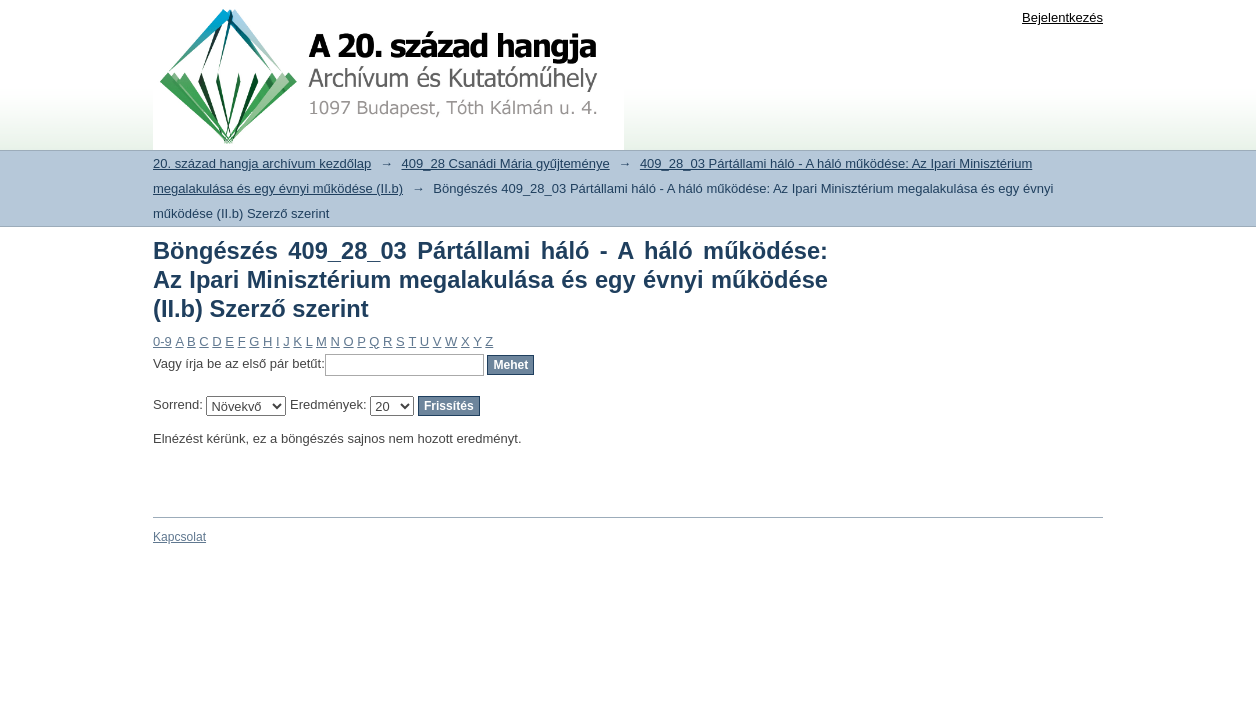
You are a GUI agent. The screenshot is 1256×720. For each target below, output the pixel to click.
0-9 (162, 341)
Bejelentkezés (1062, 17)
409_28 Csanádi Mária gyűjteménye (506, 163)
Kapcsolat (179, 537)
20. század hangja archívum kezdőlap (262, 163)
